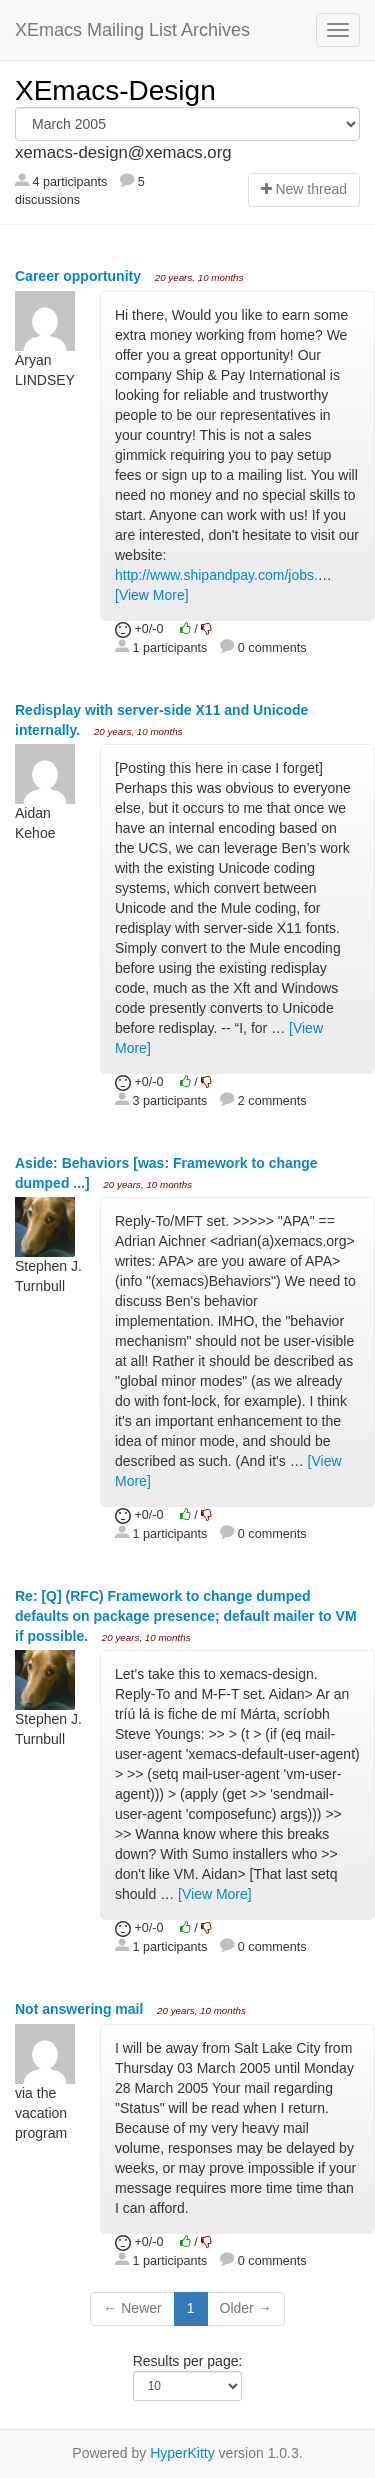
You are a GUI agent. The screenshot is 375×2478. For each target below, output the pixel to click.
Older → (246, 2308)
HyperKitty (182, 2453)
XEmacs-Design (115, 90)
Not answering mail (81, 2009)
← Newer (132, 2308)
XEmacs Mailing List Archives (132, 30)
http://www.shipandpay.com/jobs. (216, 575)
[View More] (152, 595)
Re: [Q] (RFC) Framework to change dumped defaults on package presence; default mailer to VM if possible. (186, 1616)
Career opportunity (80, 276)
